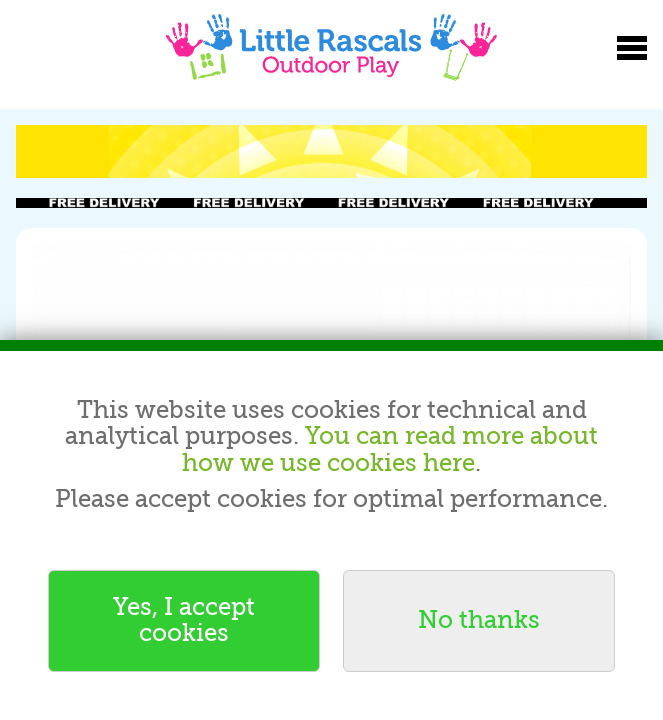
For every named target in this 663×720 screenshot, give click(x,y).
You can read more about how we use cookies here (390, 449)
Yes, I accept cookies (184, 620)
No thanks (479, 620)
